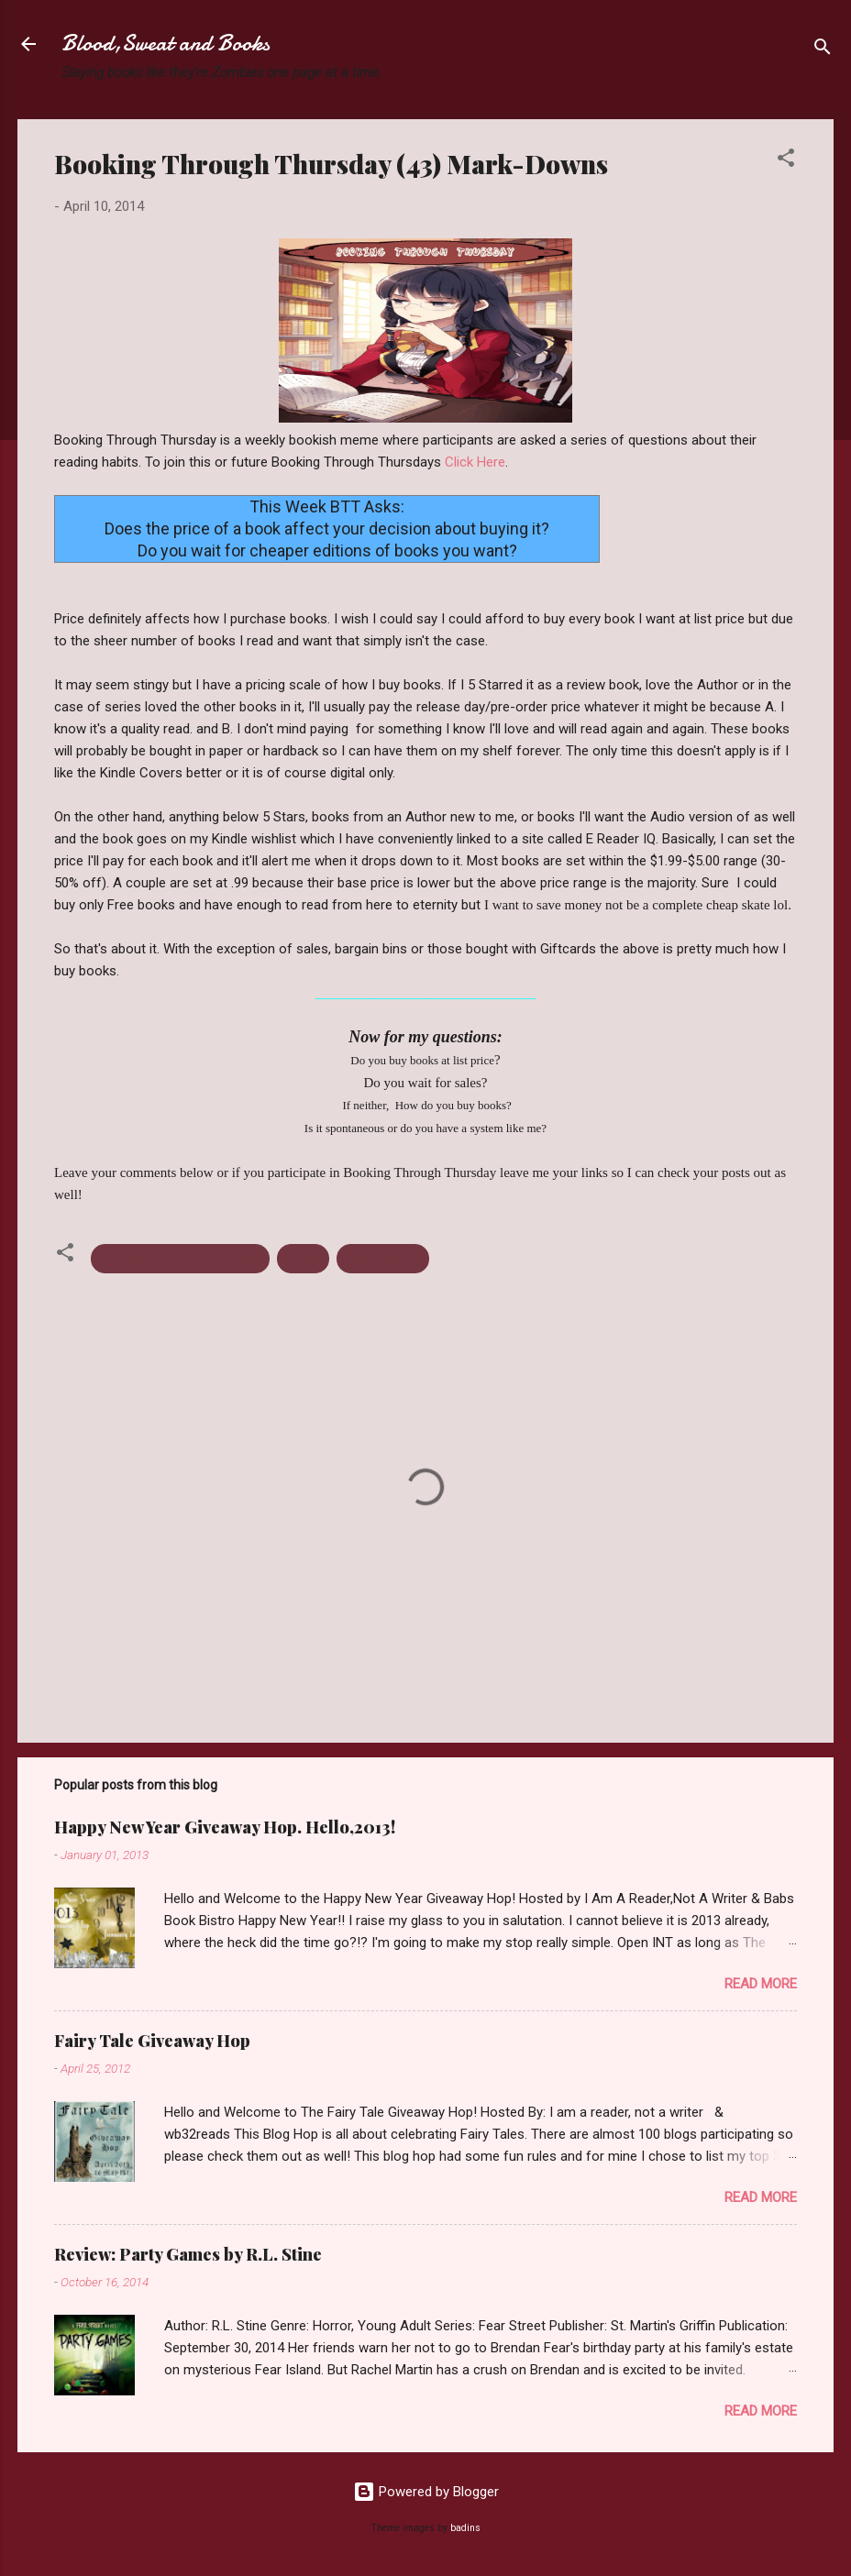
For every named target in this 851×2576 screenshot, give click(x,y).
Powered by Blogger (426, 2491)
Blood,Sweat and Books (165, 43)
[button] (786, 161)
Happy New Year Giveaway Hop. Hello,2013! (224, 1827)
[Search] (823, 50)
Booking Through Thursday (180, 1258)
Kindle (303, 1258)
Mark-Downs (383, 1258)
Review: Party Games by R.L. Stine (188, 2254)
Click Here (475, 462)
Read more (760, 1984)
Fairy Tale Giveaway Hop (152, 2041)
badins (465, 2528)
